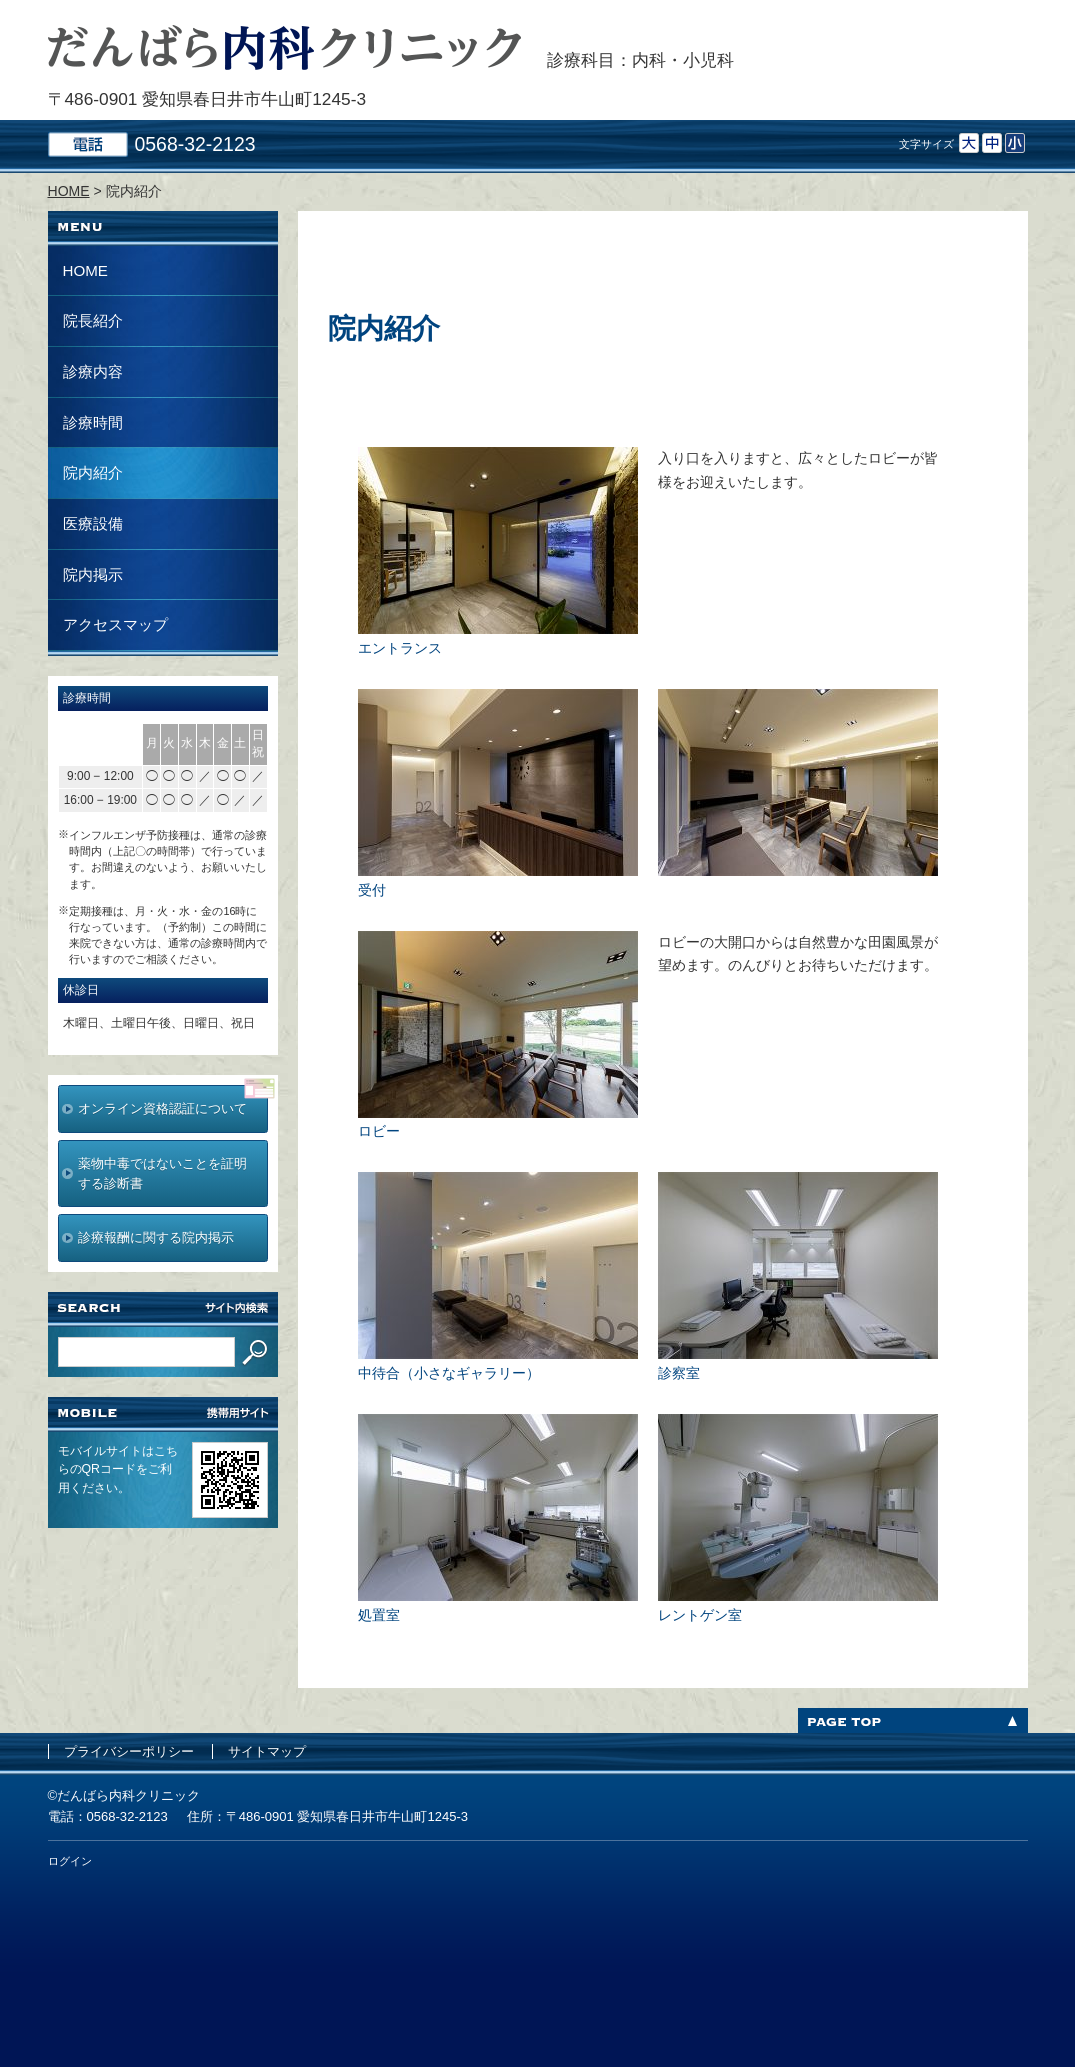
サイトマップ (267, 1751)
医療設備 (93, 523)
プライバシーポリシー (129, 1751)
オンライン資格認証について (162, 1108)
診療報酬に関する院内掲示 (156, 1237)
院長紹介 (93, 320)
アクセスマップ (115, 624)
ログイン (70, 1861)
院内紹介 (93, 472)
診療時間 (93, 422)
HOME (85, 270)
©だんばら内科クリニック (124, 1795)
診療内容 (93, 371)
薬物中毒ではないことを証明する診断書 (162, 1173)
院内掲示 (93, 574)
